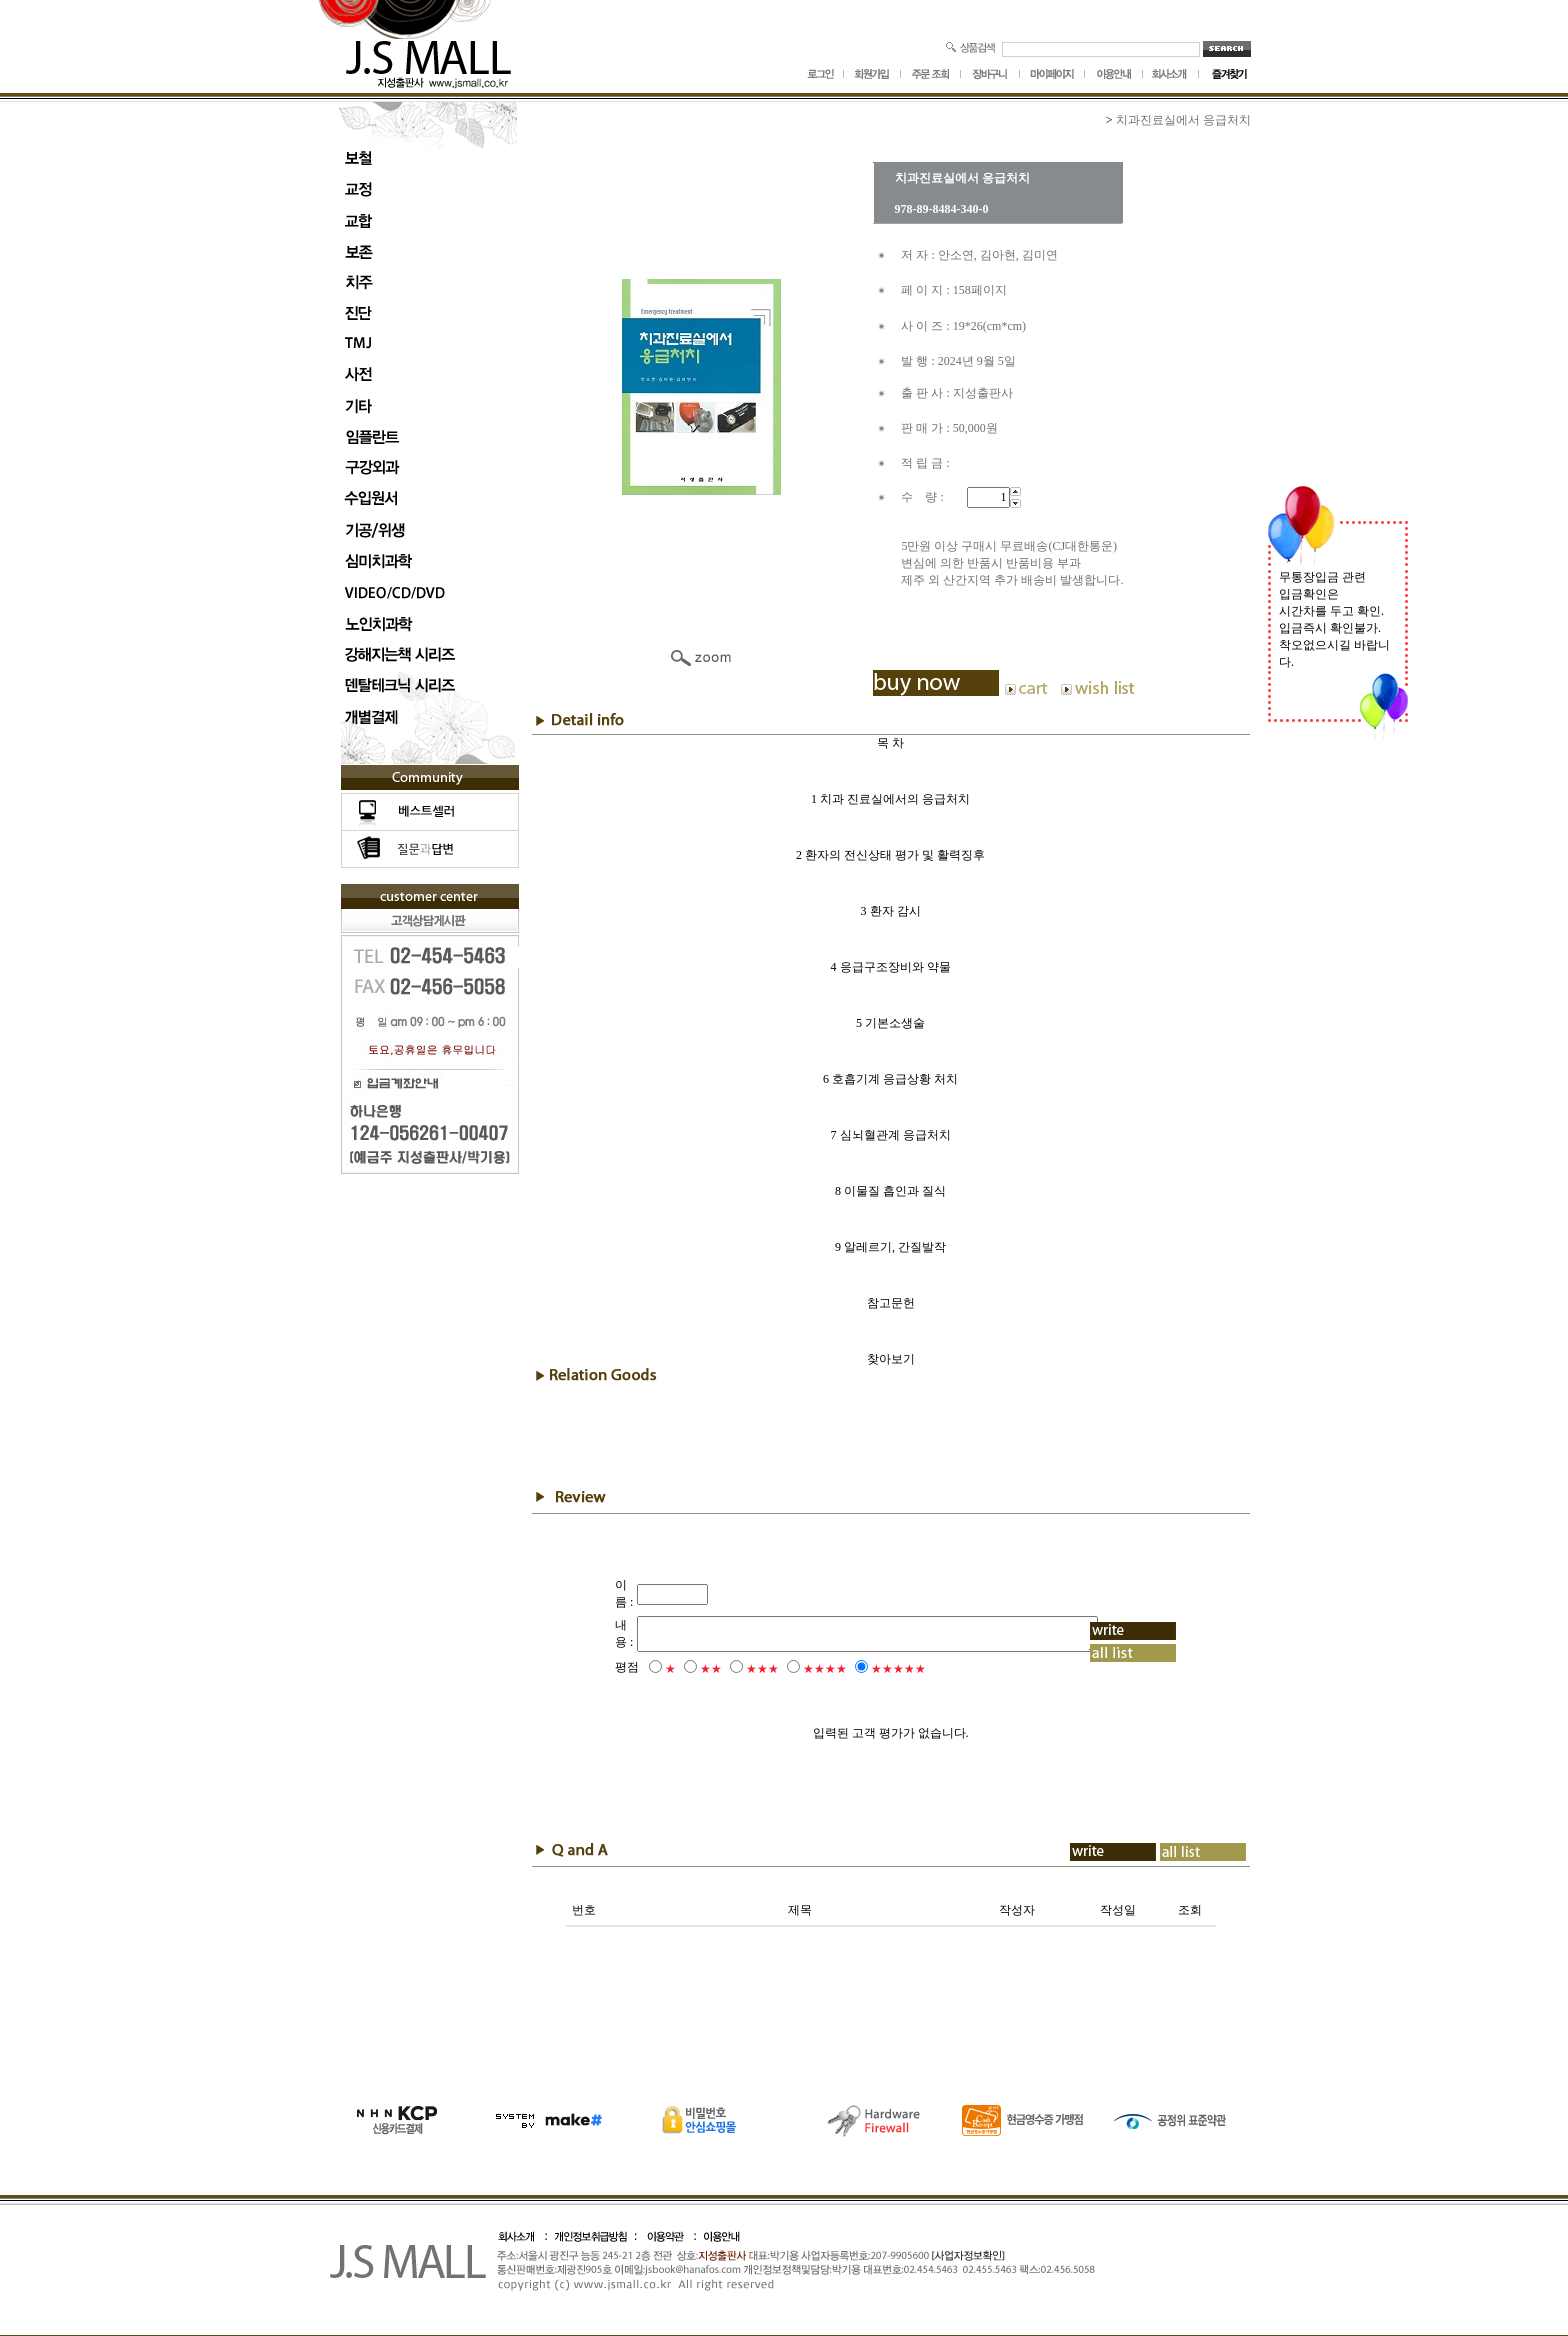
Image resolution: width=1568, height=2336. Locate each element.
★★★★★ (871, 1669)
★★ (684, 1669)
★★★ (735, 1669)
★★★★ (798, 1669)
